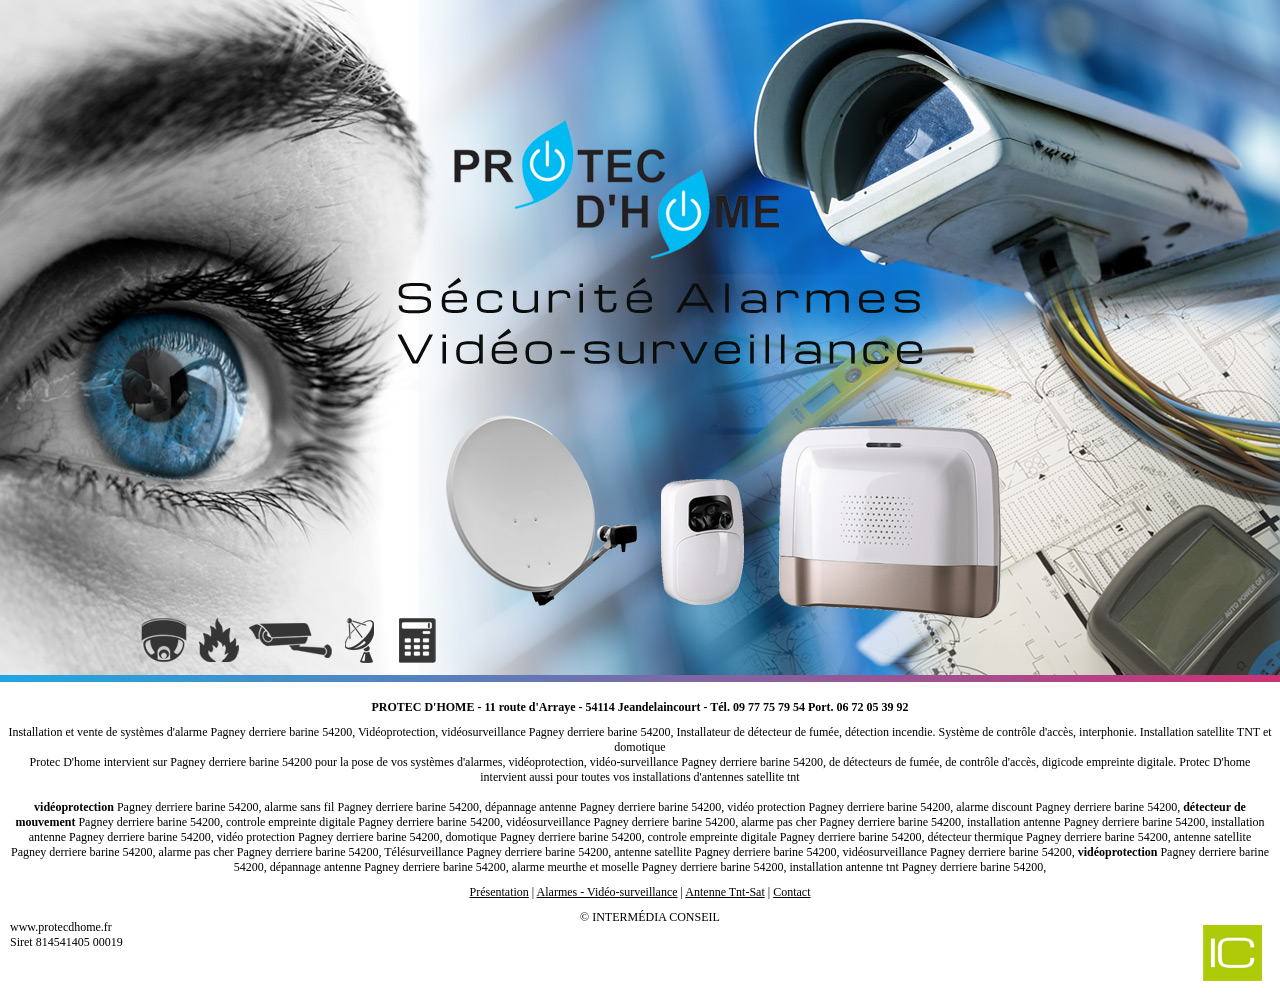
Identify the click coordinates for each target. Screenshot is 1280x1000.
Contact (791, 892)
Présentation (498, 892)
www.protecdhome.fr (61, 927)
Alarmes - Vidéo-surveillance (607, 892)
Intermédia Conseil (656, 917)
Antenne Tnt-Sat (724, 892)
